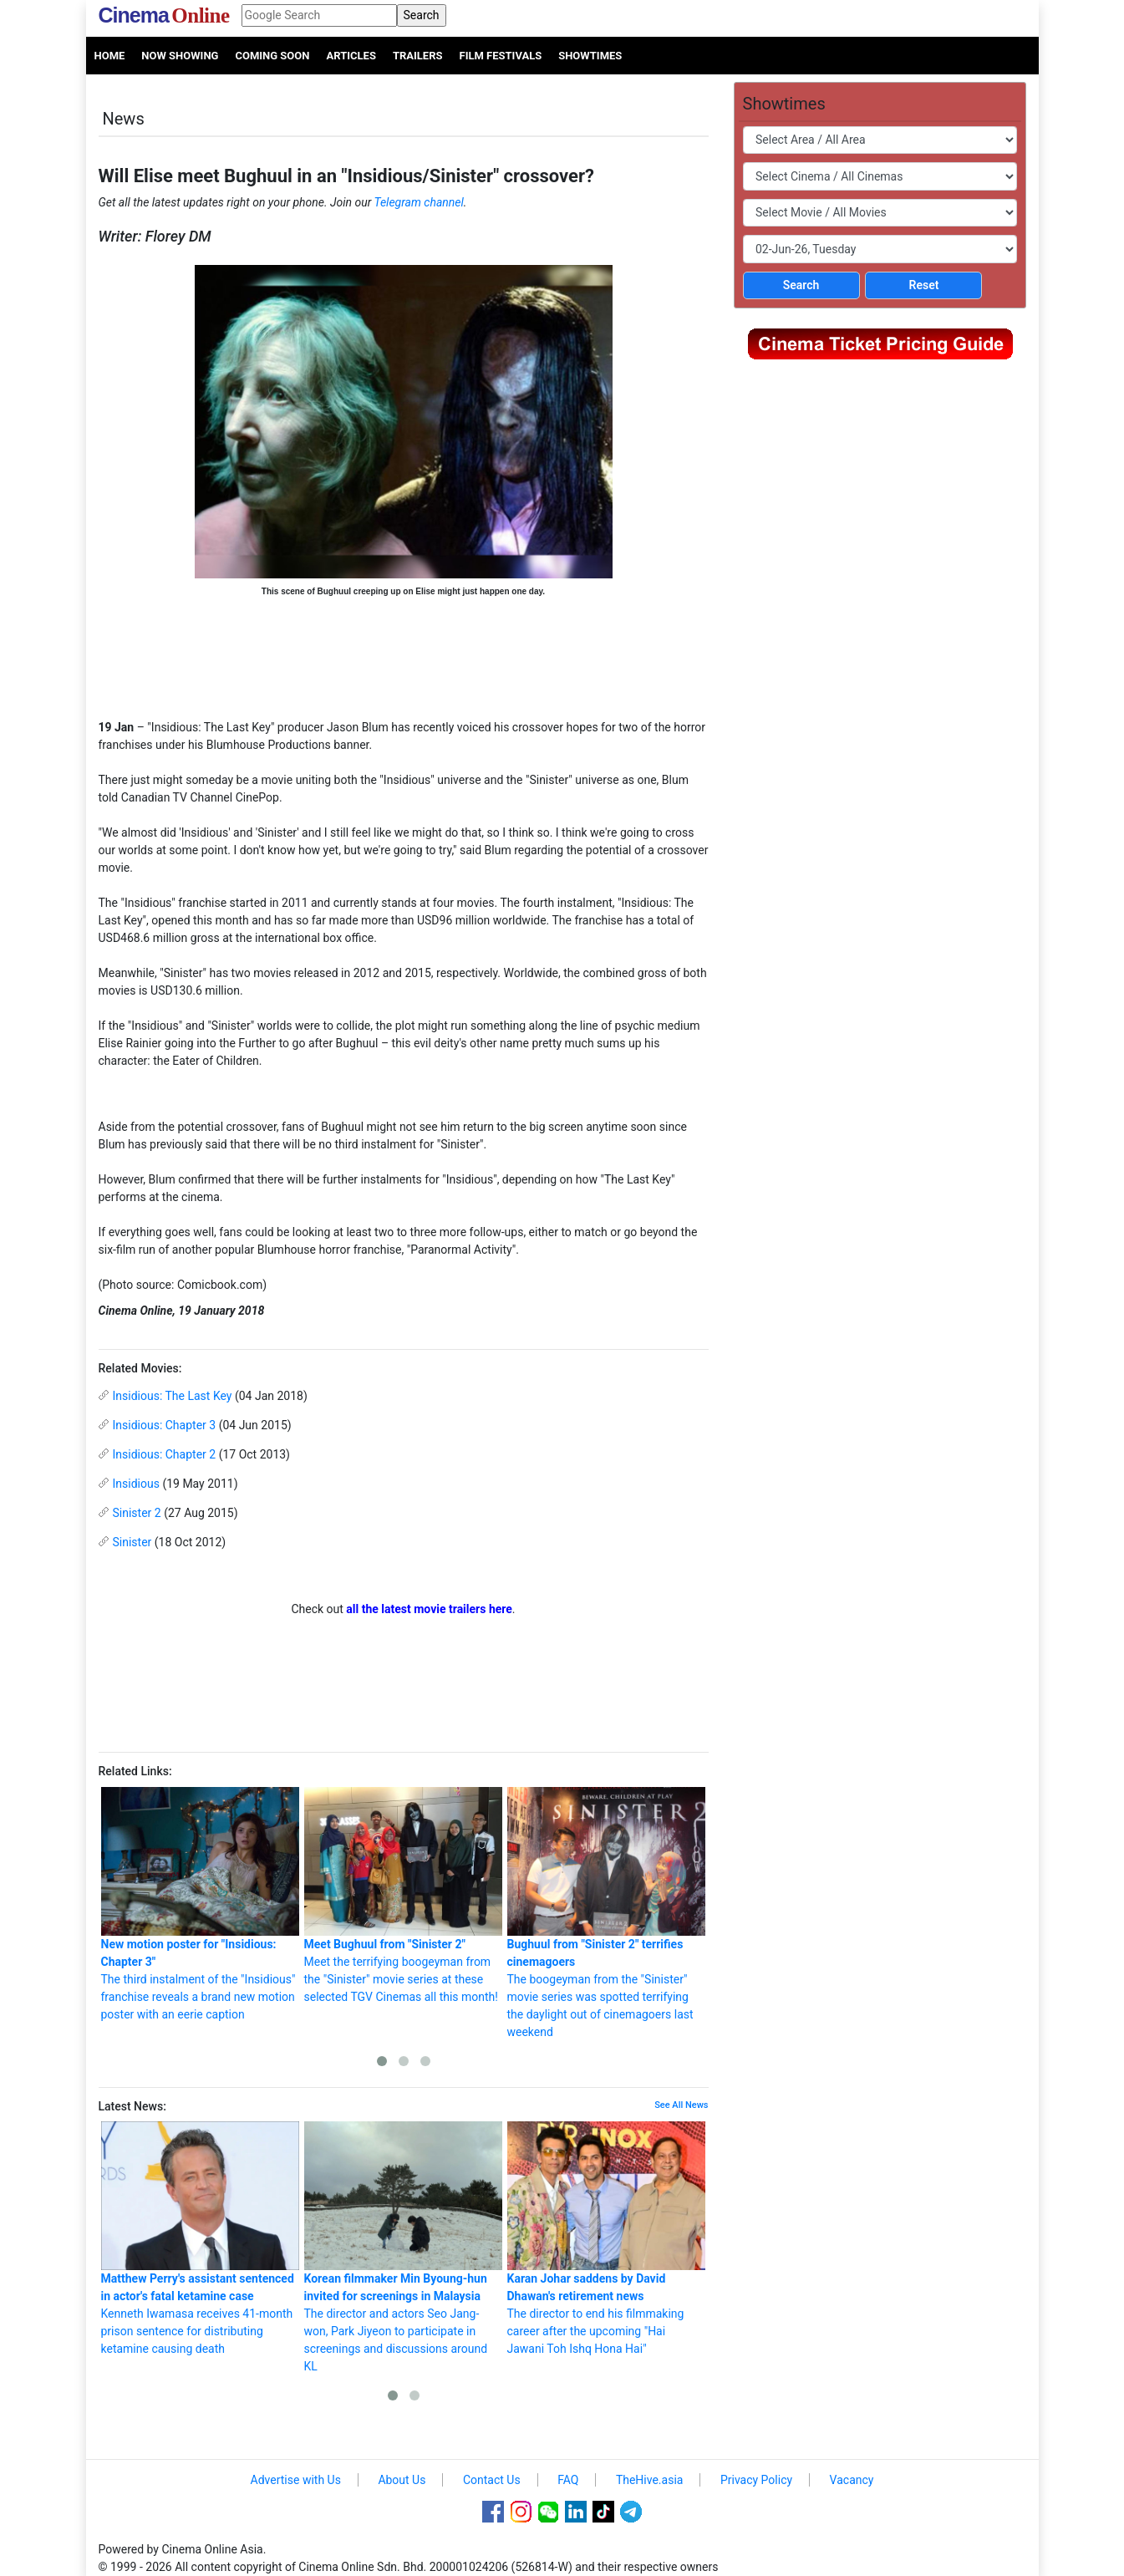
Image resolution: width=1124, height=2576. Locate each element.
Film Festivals (501, 55)
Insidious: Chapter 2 (164, 1454)
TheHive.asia (650, 2480)
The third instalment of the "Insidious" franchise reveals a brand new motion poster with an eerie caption (200, 1904)
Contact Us (492, 2480)
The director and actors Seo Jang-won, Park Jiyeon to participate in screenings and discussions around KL (403, 2247)
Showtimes (590, 55)
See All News (681, 2105)
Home (109, 55)
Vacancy (852, 2480)
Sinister (132, 1542)
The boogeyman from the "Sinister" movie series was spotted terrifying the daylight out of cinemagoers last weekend (606, 1913)
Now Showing (179, 55)
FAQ (567, 2480)
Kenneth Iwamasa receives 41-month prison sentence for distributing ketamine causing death (200, 2238)
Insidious (136, 1483)
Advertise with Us (296, 2480)
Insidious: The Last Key (172, 1396)
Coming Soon (272, 55)
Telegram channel (419, 202)
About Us (401, 2480)
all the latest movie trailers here (429, 1609)
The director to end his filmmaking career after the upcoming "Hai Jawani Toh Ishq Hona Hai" (606, 2238)
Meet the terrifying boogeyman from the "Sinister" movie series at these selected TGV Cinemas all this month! (403, 1895)
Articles (350, 55)
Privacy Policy (756, 2480)
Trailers (418, 55)
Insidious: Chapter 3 (164, 1425)
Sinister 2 (137, 1513)
